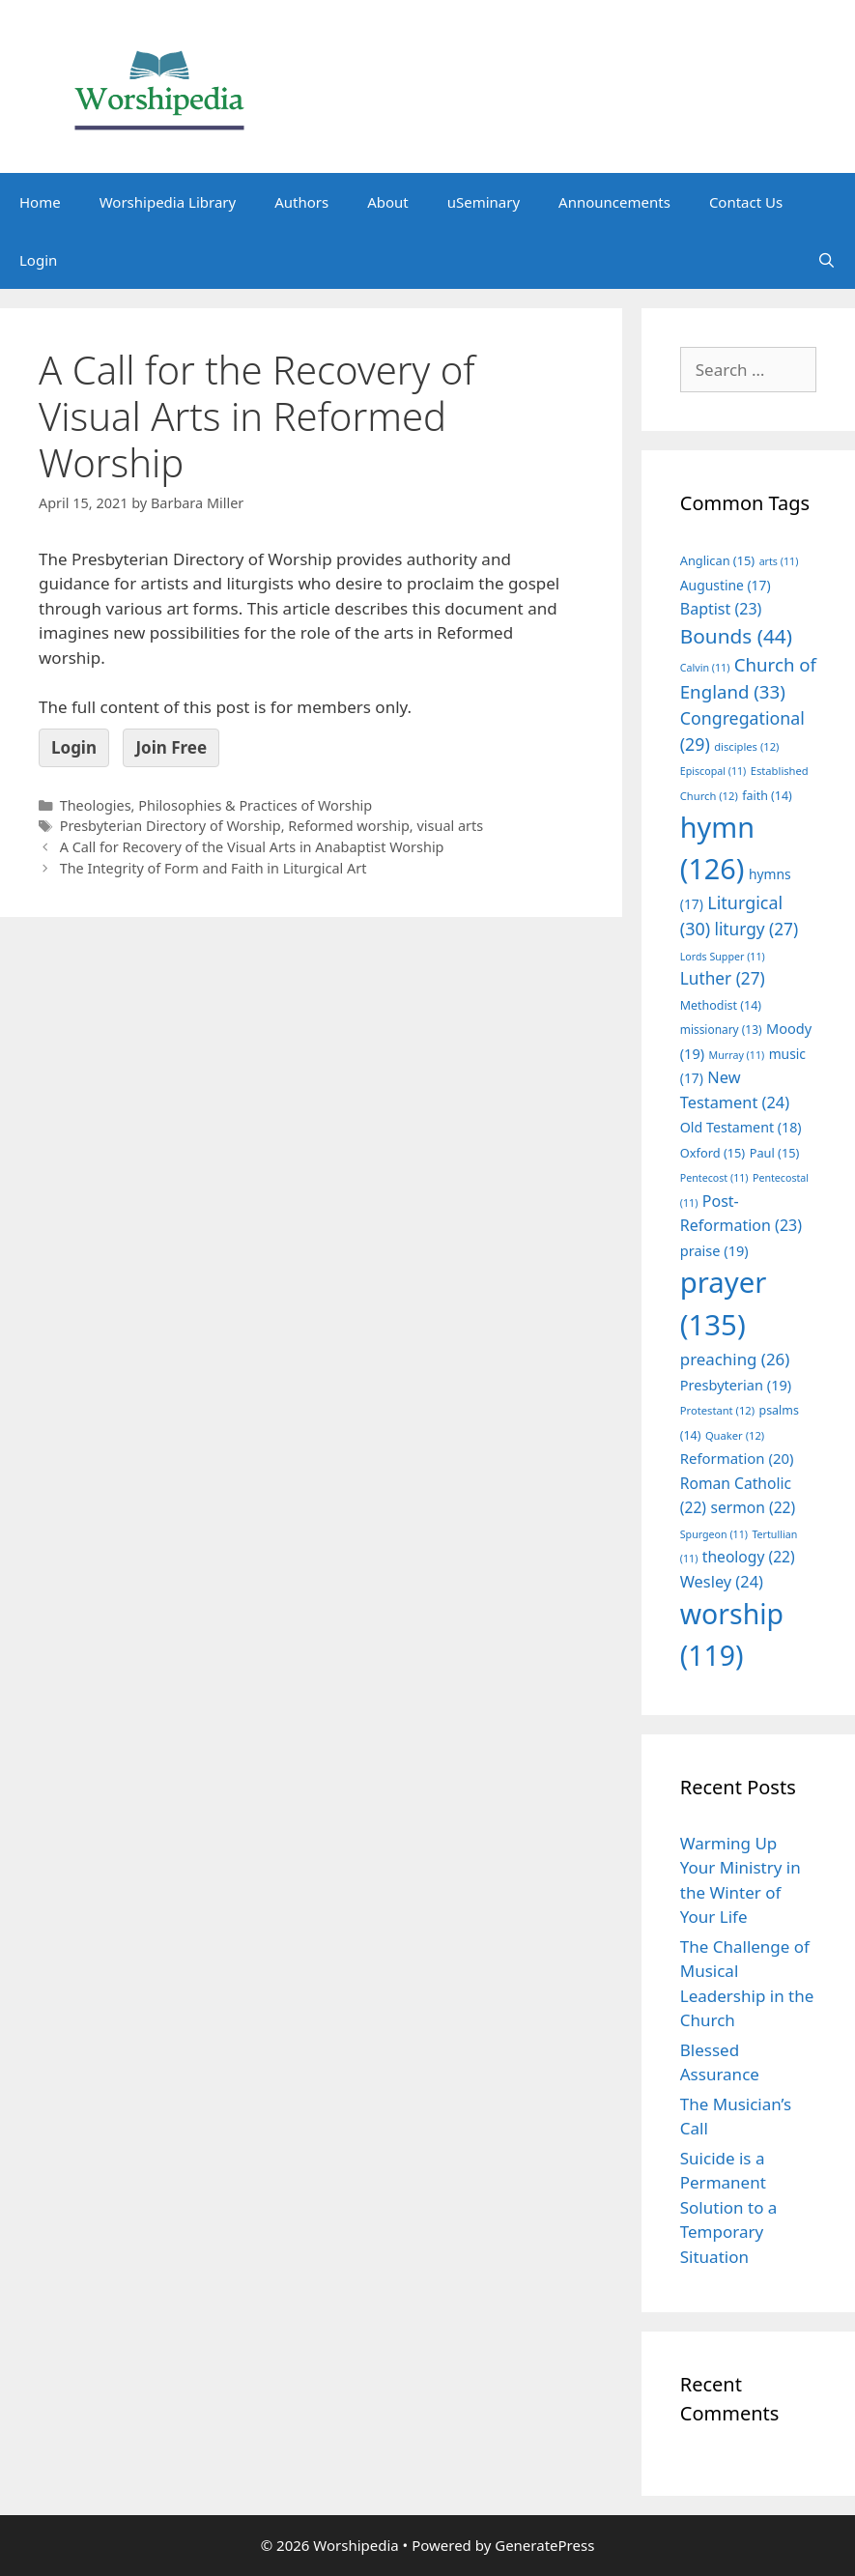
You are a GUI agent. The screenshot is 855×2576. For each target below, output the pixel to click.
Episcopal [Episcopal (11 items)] (713, 771)
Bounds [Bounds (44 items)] (736, 635)
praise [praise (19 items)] (714, 1250)
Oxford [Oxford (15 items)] (712, 1152)
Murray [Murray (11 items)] (737, 1055)
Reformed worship (349, 825)
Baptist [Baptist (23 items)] (721, 608)
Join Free (171, 747)
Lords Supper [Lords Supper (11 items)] (722, 956)
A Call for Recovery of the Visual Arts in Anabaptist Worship (252, 847)
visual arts (449, 825)
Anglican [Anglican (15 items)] (717, 560)
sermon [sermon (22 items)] (752, 1507)
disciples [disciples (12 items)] (746, 746)
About (388, 202)
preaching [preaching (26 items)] (735, 1359)
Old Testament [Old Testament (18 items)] (741, 1127)
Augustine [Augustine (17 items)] (725, 585)
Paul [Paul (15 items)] (775, 1152)
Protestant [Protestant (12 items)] (717, 1410)
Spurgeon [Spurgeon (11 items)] (714, 1534)
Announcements (614, 202)
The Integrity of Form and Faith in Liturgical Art (213, 868)
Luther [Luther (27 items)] (722, 978)
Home (40, 202)
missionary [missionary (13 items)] (721, 1029)
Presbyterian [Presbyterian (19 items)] (735, 1384)
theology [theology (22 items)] (748, 1556)
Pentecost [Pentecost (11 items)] (714, 1178)
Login (38, 260)
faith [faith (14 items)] (767, 795)
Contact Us (746, 202)
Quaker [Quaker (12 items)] (734, 1435)
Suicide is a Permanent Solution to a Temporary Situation (729, 2207)
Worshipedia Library (168, 202)
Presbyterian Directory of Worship (170, 825)
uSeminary (483, 202)
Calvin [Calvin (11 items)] (705, 667)
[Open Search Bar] (826, 260)
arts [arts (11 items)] (779, 561)
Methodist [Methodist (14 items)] (720, 1005)
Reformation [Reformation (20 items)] (737, 1458)
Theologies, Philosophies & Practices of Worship (216, 805)
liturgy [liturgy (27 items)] (756, 929)
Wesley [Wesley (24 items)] (721, 1581)
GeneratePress (544, 2545)
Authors (301, 202)
